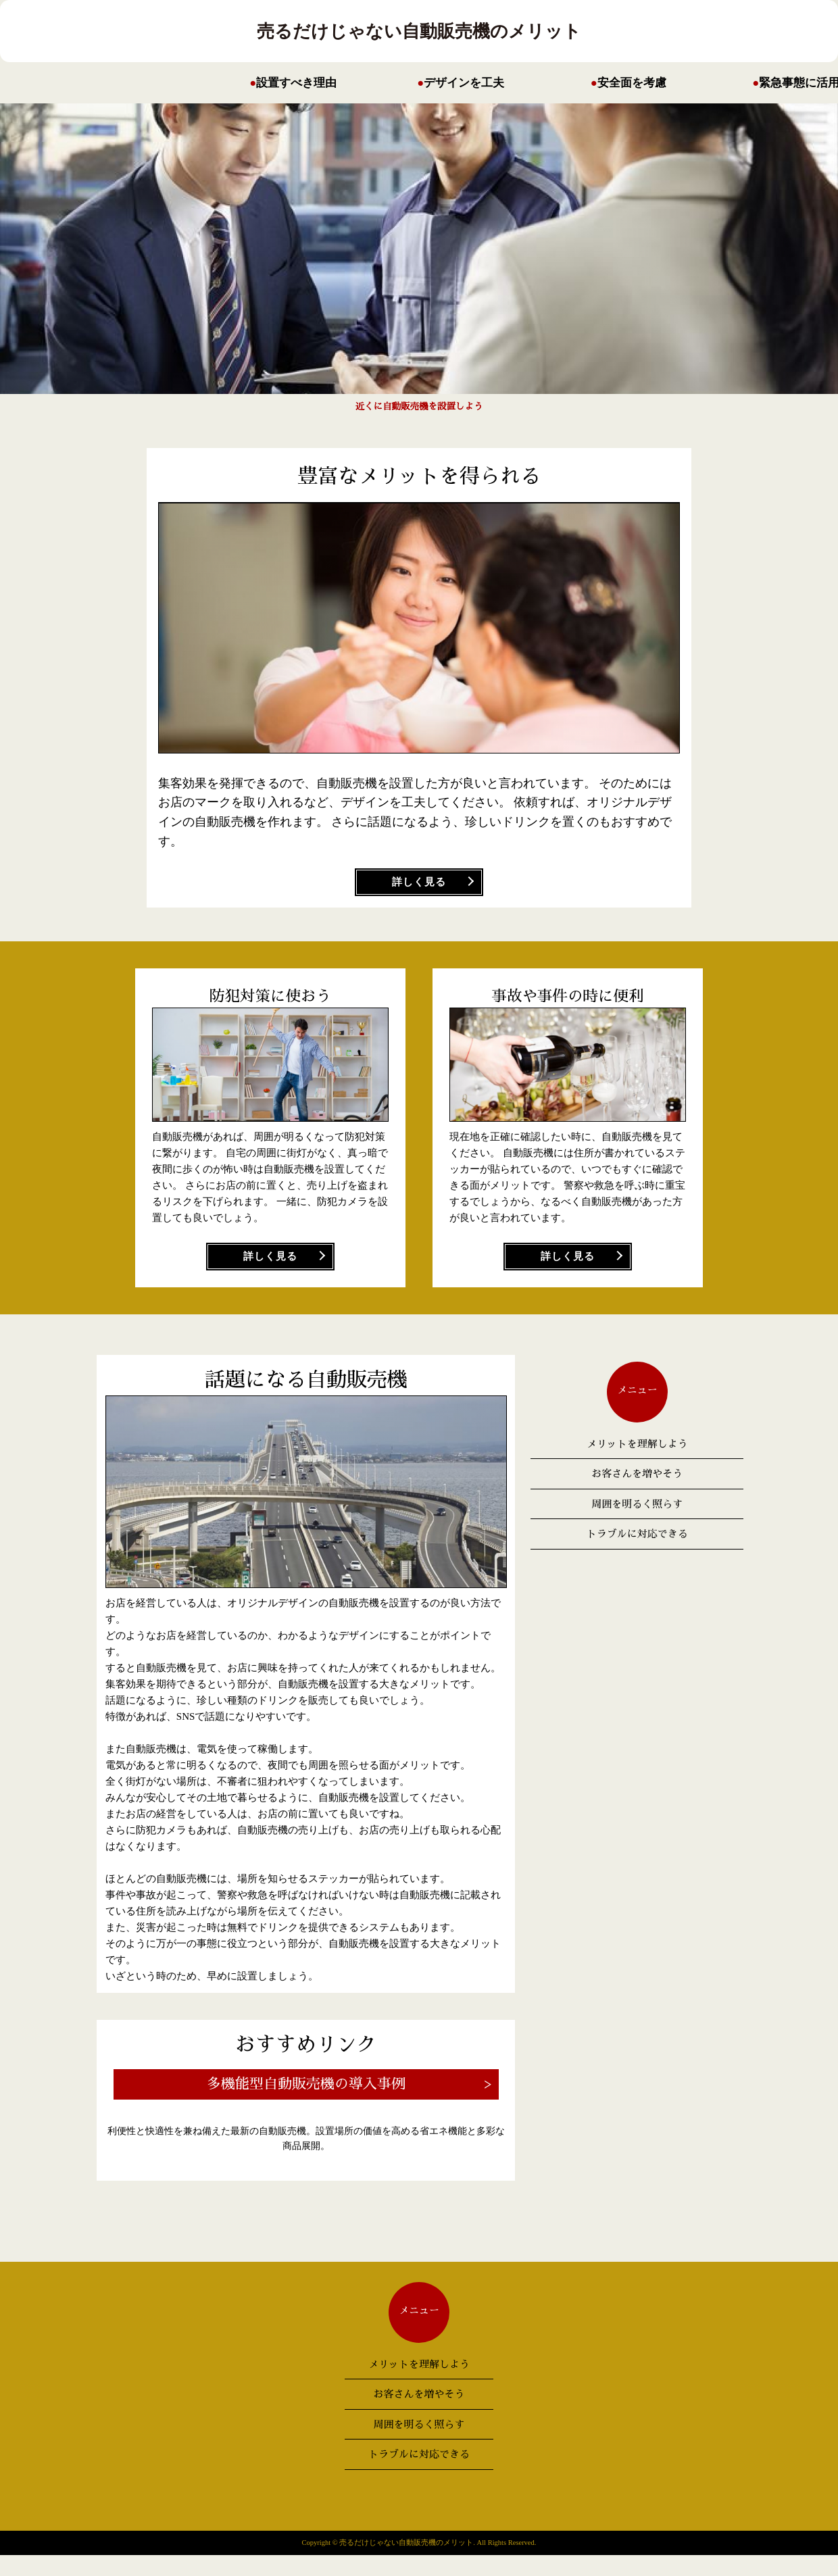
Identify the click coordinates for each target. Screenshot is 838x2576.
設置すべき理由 (296, 82)
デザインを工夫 (464, 82)
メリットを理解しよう (637, 1444)
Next (196, 258)
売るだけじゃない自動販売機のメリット (419, 31)
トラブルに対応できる (637, 1534)
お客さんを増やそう (637, 1473)
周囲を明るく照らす (637, 1504)
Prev (642, 258)
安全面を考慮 (631, 82)
